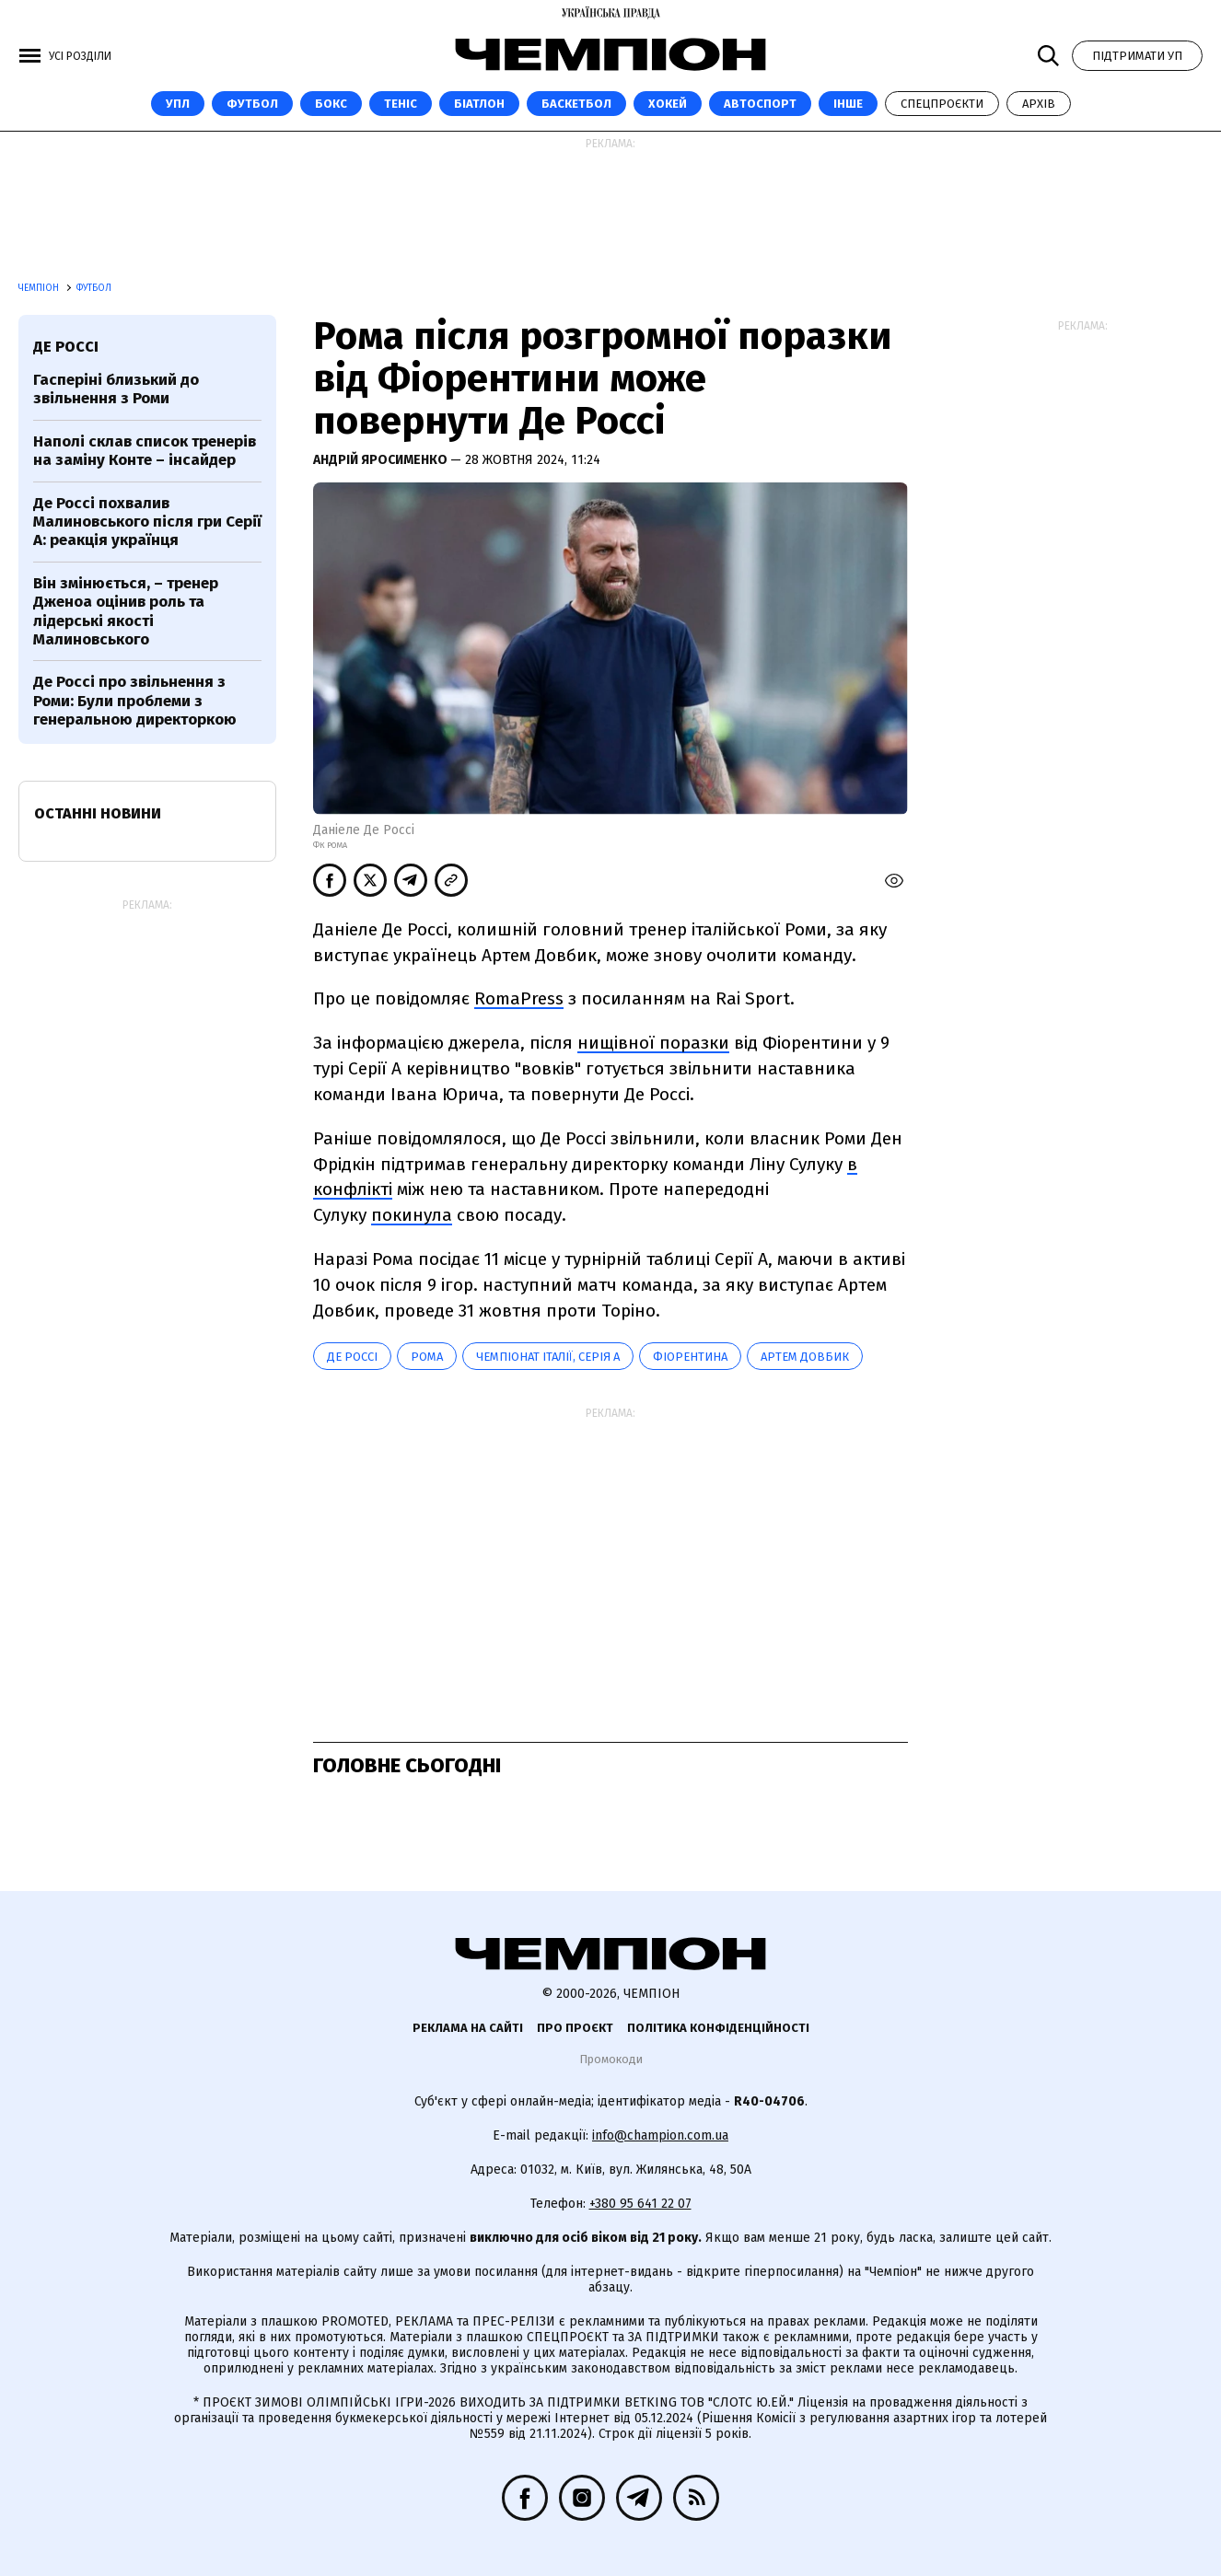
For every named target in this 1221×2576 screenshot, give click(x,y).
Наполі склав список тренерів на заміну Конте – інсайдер (144, 451)
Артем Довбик (805, 1356)
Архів (1038, 103)
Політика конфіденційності (718, 2028)
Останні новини (97, 813)
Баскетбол (576, 103)
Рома (427, 1356)
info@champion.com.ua (660, 2135)
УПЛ (178, 103)
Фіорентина (690, 1356)
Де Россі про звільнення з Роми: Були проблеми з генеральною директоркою (135, 700)
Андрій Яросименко (381, 460)
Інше (848, 103)
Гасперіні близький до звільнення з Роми (116, 389)
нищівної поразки (653, 1042)
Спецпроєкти (942, 103)
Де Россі (352, 1356)
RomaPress (519, 998)
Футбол (252, 103)
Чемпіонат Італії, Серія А (548, 1356)
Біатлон (479, 103)
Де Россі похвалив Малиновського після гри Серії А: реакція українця (147, 522)
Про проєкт (575, 2028)
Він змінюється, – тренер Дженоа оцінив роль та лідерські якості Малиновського (125, 611)
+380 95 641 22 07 (640, 2203)
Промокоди (611, 2059)
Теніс (400, 103)
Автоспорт (760, 103)
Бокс (331, 103)
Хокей (667, 103)
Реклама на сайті (468, 2028)
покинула (411, 1214)
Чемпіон (40, 288)
